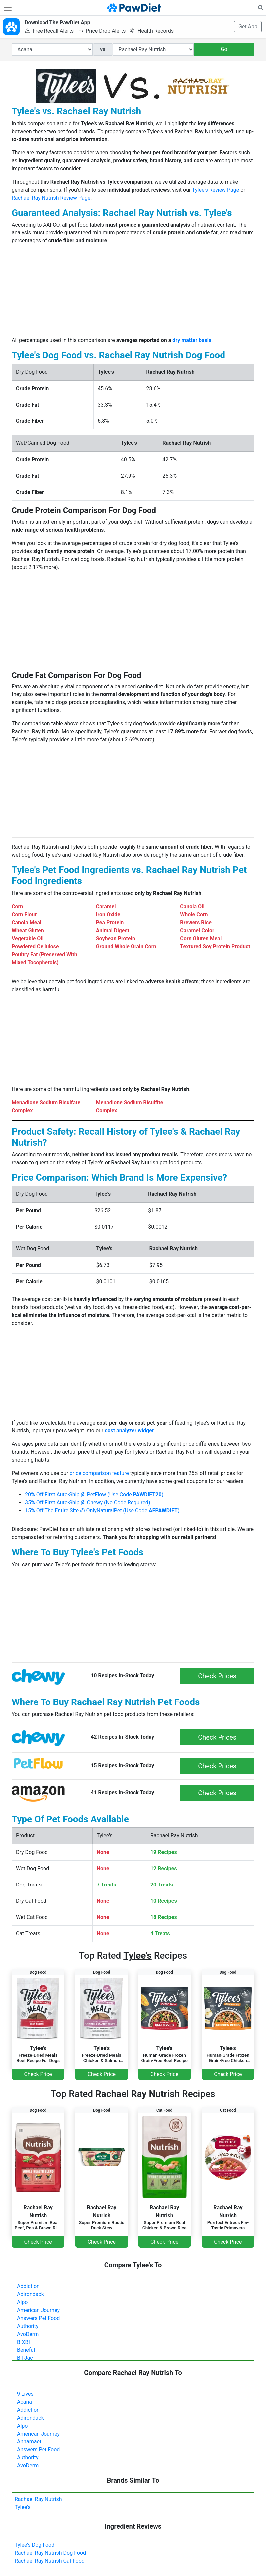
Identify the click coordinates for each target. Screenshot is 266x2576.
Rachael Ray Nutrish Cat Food (50, 2561)
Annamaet (29, 2441)
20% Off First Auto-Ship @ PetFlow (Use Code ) (94, 1494)
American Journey (38, 2310)
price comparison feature (99, 1473)
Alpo (22, 2302)
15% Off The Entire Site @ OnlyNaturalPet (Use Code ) (102, 1510)
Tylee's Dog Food (34, 2545)
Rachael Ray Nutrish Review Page (51, 198)
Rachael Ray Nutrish (38, 2499)
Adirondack (30, 2294)
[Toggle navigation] (7, 7)
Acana (24, 2402)
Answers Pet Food (38, 2318)
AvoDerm (28, 2334)
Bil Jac (25, 2358)
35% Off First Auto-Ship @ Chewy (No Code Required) (87, 1502)
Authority (27, 2326)
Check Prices (217, 1676)
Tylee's (23, 2507)
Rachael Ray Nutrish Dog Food (50, 2553)
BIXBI (23, 2342)
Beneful (26, 2350)
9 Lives (25, 2394)
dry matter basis (191, 340)
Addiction (28, 2286)
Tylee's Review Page (215, 190)
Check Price (38, 2074)
